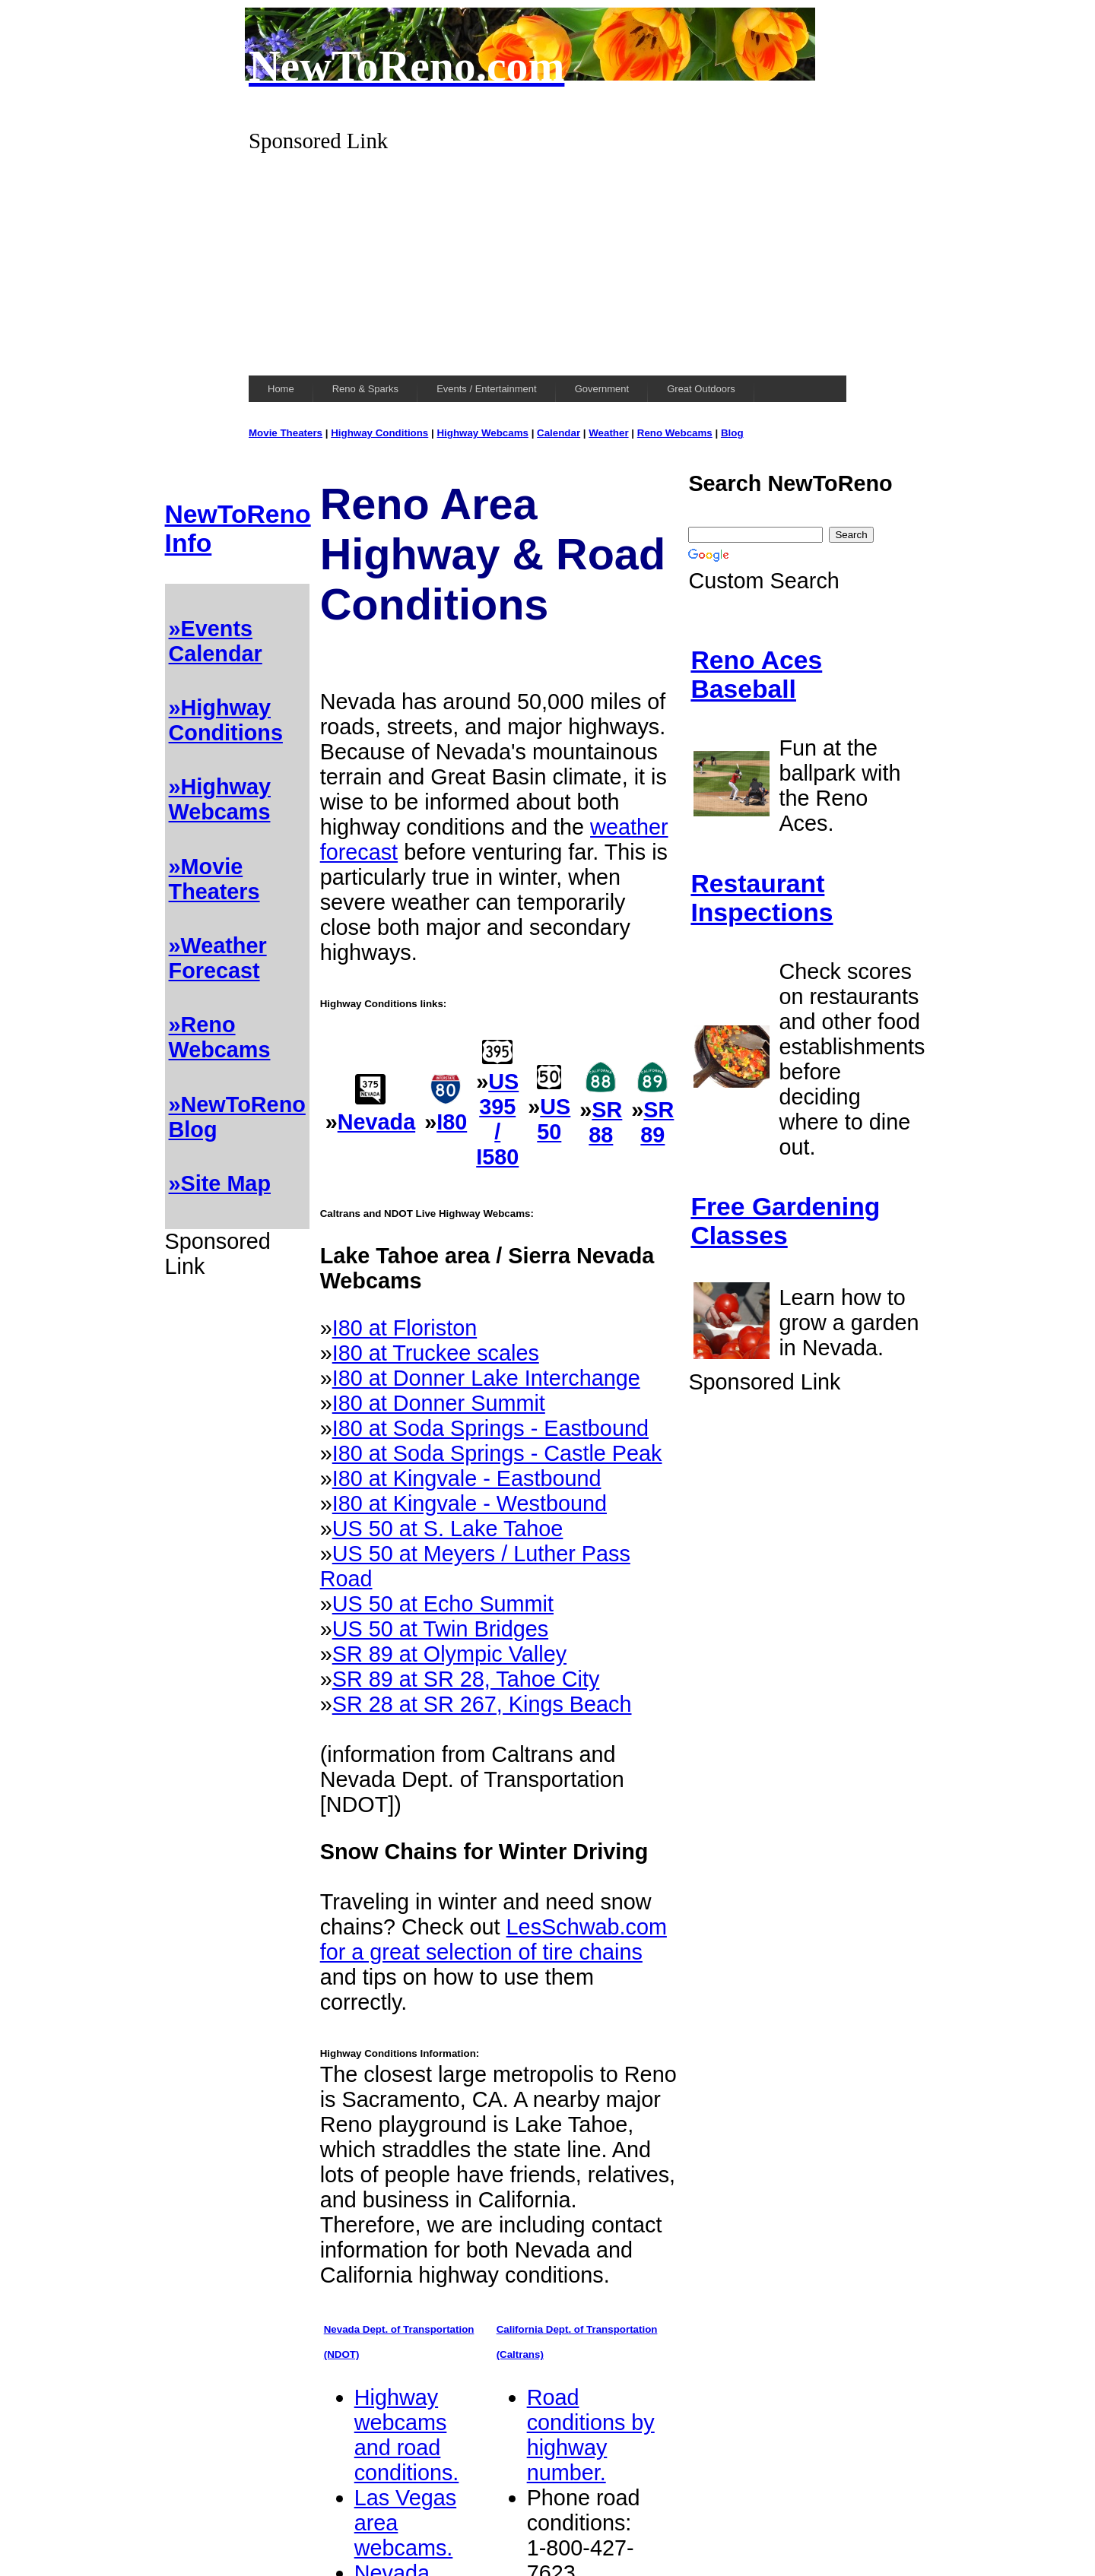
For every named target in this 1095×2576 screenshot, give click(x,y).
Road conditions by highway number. (591, 2435)
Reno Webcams (675, 433)
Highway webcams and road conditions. (406, 2435)
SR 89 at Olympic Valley (449, 1654)
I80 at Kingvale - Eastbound (466, 1478)
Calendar (558, 433)
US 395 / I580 (497, 1119)
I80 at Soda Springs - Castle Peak (497, 1453)
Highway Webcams (482, 433)
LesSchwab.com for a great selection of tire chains (493, 1939)
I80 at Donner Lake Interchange (486, 1378)
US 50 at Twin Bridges (440, 1629)
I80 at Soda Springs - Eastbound (490, 1428)
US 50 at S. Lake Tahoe (447, 1528)
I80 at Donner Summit (438, 1403)
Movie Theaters (285, 433)
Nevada (376, 1122)
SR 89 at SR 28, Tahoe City (466, 1679)
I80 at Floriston (404, 1328)
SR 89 (657, 1122)
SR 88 (605, 1122)
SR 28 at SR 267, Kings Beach (482, 1704)
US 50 (553, 1119)
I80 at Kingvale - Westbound (469, 1503)
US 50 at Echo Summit (443, 1604)
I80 (451, 1122)
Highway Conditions (379, 433)
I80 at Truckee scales (435, 1353)
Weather (608, 433)
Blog (732, 433)
